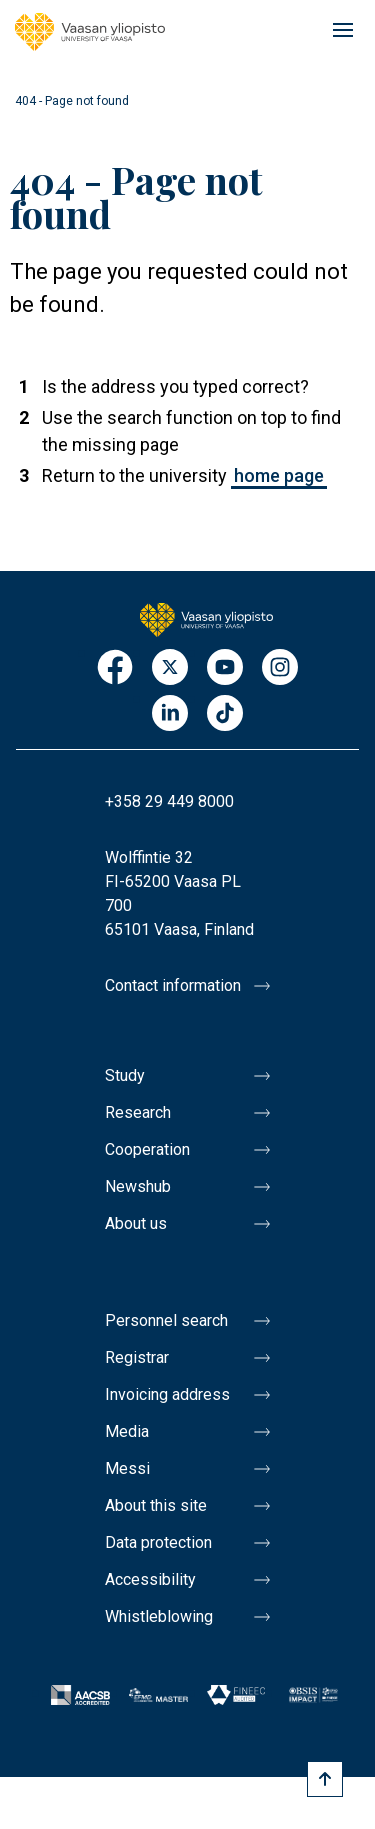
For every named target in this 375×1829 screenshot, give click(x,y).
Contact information (173, 985)
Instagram (280, 668)
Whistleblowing (159, 1616)
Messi (127, 1468)
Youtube (225, 668)
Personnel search (166, 1320)
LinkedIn (170, 714)
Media (127, 1431)
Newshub (138, 1186)
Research (138, 1112)
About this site (156, 1505)
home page (279, 475)
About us (136, 1223)
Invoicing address (167, 1394)
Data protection (158, 1542)
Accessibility (150, 1579)
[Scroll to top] (325, 1779)
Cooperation (147, 1149)
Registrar (137, 1357)
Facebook (115, 668)
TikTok (225, 714)
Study (125, 1075)
